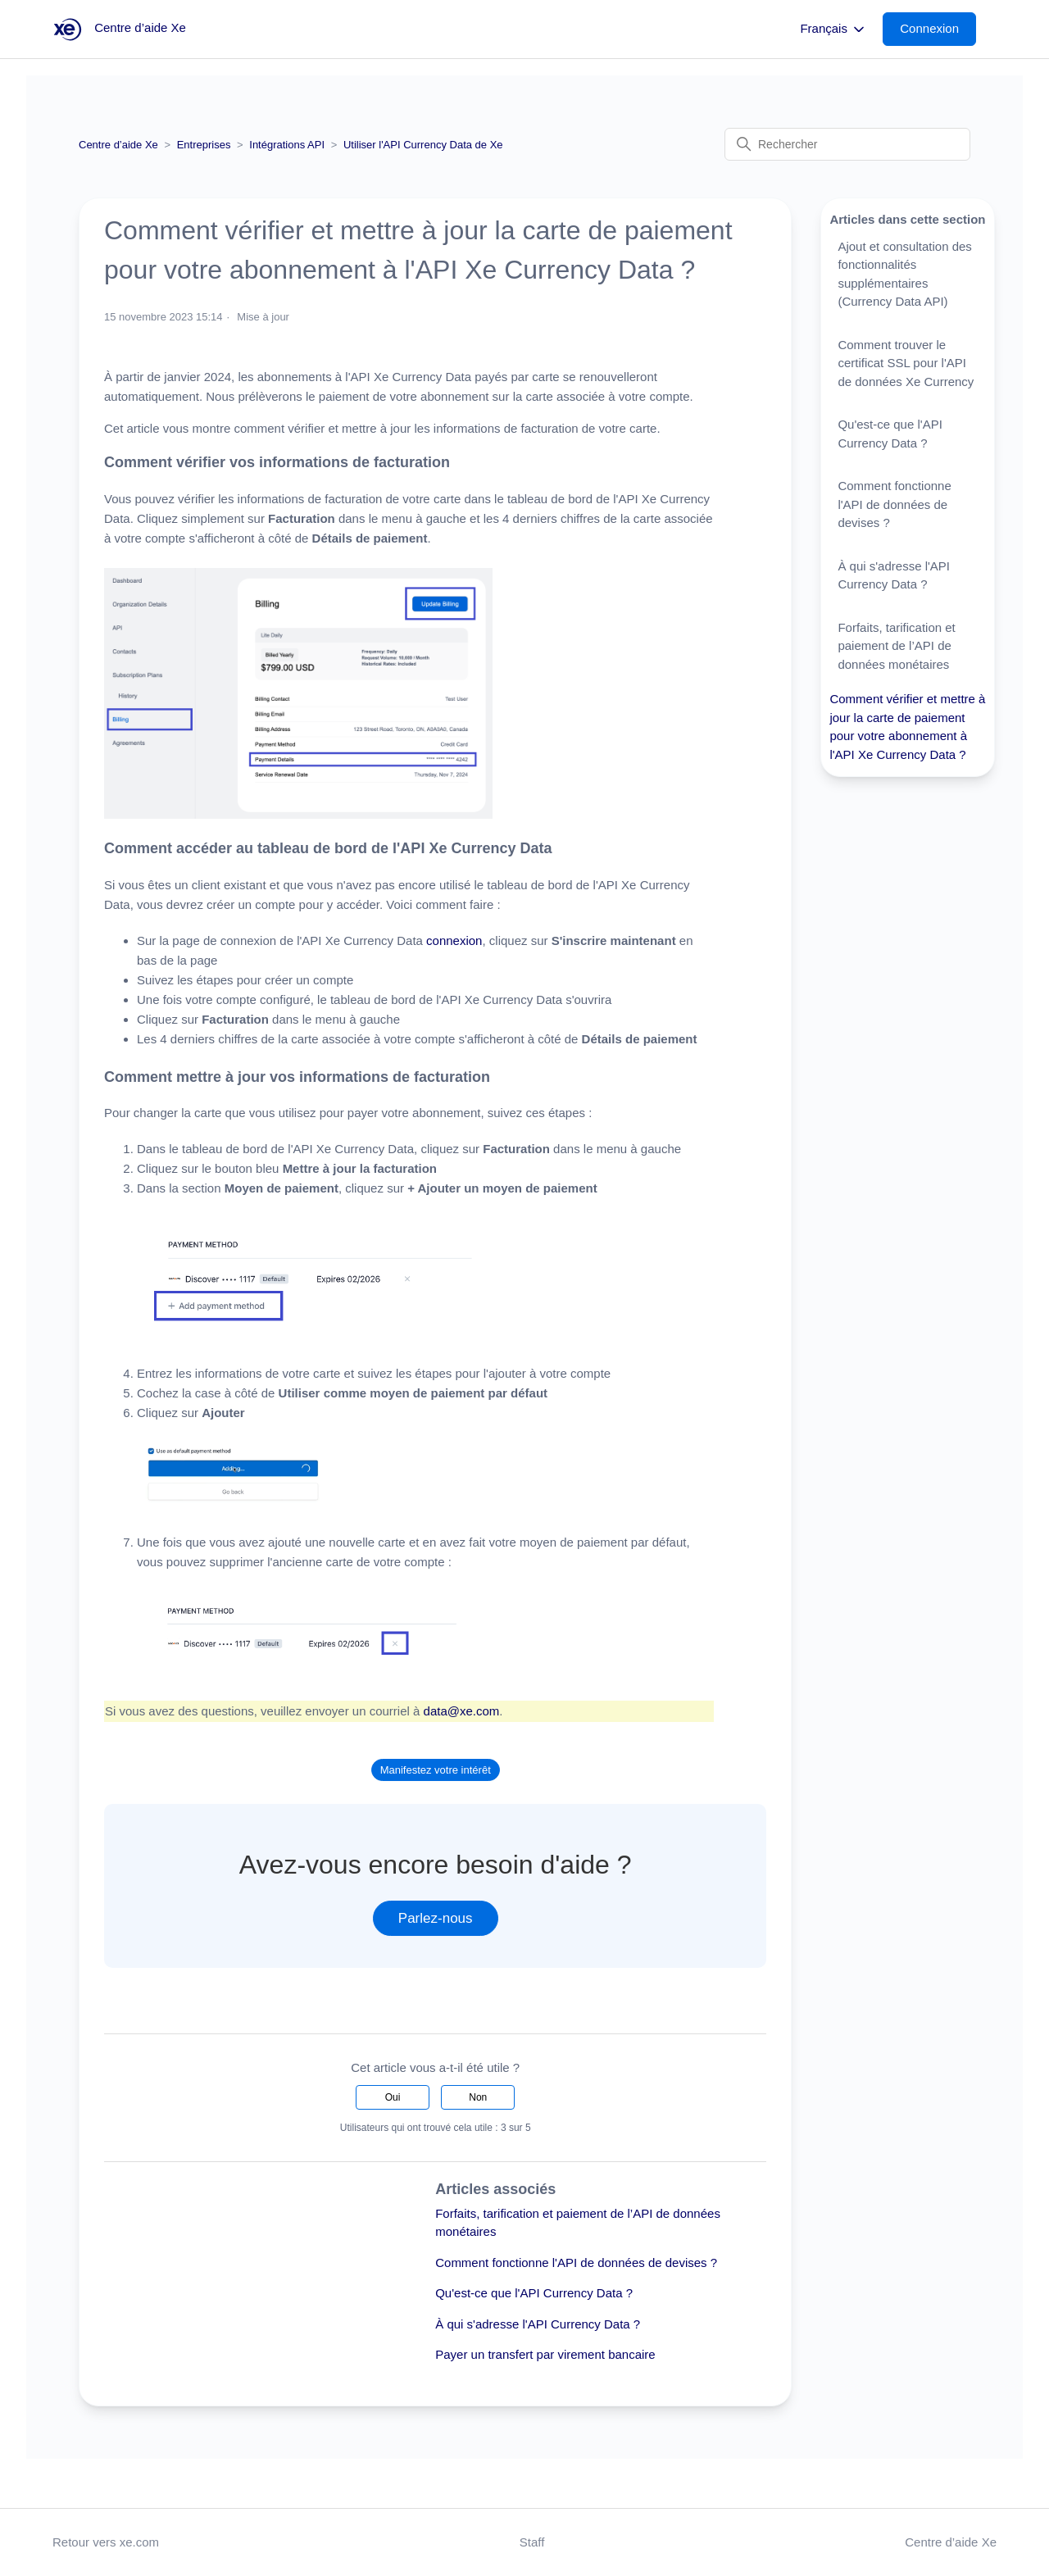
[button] (938, 29)
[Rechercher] (847, 144)
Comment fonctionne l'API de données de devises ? (576, 2262)
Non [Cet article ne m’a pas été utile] (478, 2097)
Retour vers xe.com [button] (105, 2542)
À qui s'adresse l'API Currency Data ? (537, 2324)
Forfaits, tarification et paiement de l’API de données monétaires (896, 645)
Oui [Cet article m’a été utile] (393, 2097)
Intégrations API (287, 145)
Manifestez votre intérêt (435, 1770)
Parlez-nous (435, 1918)
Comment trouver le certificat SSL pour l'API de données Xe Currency (906, 363)
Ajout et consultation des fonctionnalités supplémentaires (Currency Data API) (904, 274)
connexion (454, 940)
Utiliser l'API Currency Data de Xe (423, 145)
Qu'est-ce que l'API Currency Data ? (534, 2293)
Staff (532, 2542)
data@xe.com (462, 1711)
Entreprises (204, 145)
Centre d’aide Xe (118, 145)
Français (833, 29)
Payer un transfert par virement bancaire (545, 2354)
